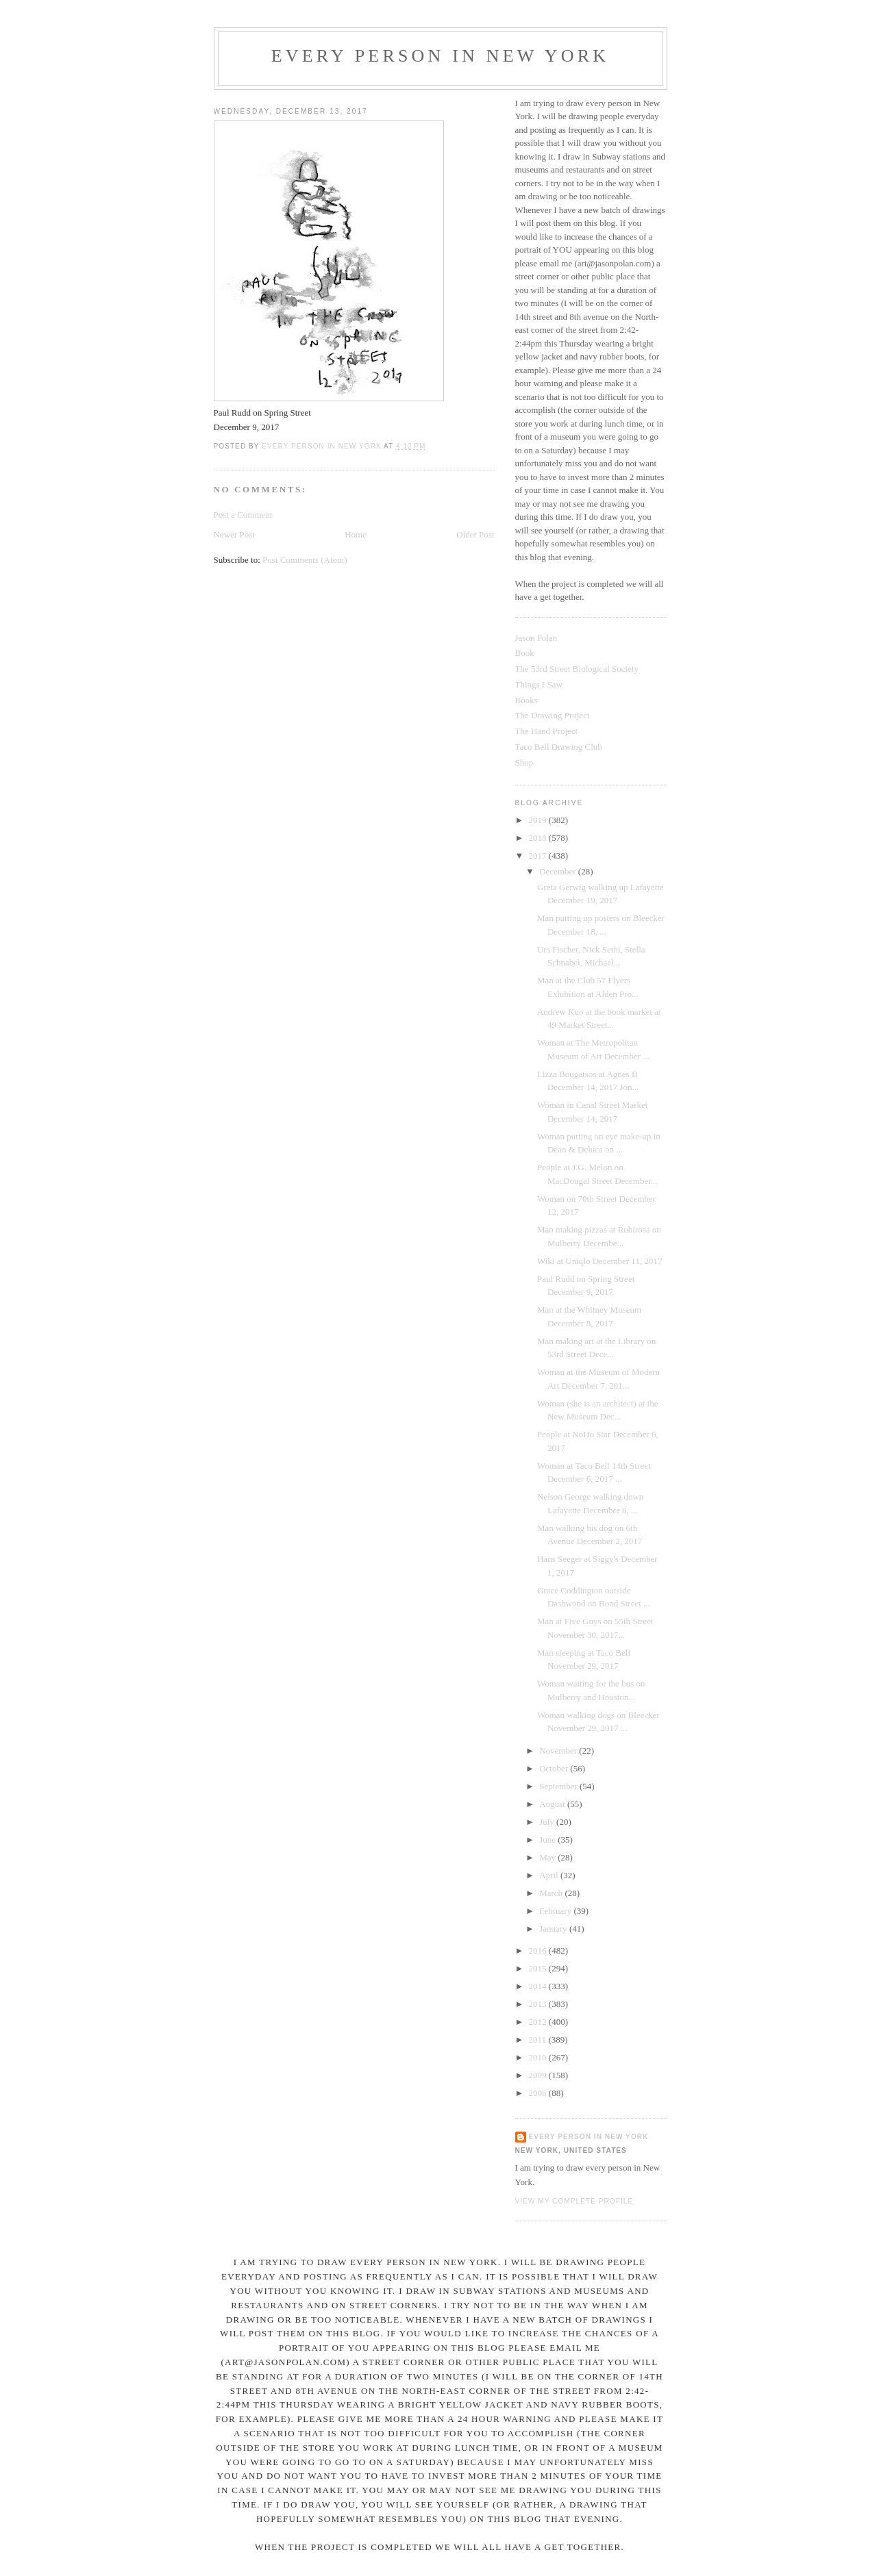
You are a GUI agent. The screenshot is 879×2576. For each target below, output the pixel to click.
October (554, 1768)
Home (356, 534)
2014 (539, 1986)
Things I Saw (538, 684)
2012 (539, 2022)
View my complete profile (574, 2201)
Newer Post (234, 534)
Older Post (475, 534)
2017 (539, 855)
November (559, 1750)
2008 (539, 2093)
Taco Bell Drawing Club (558, 747)
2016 (539, 1950)
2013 (539, 2004)
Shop (524, 762)
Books (526, 700)
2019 (539, 820)
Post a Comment (243, 514)
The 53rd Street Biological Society (577, 669)
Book (524, 653)
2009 (539, 2075)
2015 (539, 1968)
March (552, 1893)
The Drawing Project (552, 715)
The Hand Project (546, 731)
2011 (539, 2039)
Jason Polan (536, 638)
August (553, 1804)
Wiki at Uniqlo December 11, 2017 (599, 1261)
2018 (539, 838)
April (549, 1875)
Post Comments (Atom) (304, 560)
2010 (539, 2057)
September (559, 1786)
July (547, 1822)
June (548, 1839)
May (548, 1857)
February (556, 1911)
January (554, 1928)
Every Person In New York (440, 56)
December (558, 871)
